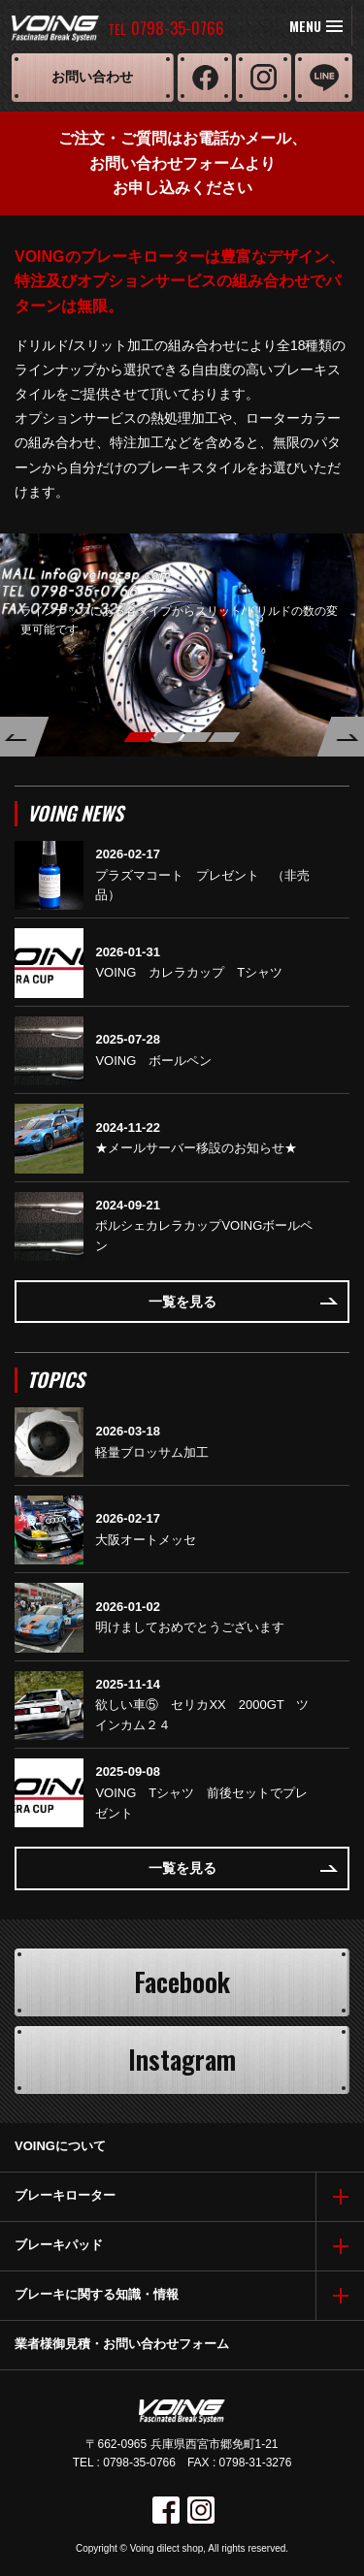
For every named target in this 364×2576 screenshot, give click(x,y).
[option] (182, 645)
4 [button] (224, 737)
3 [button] (196, 737)
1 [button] (139, 737)
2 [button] (167, 737)
